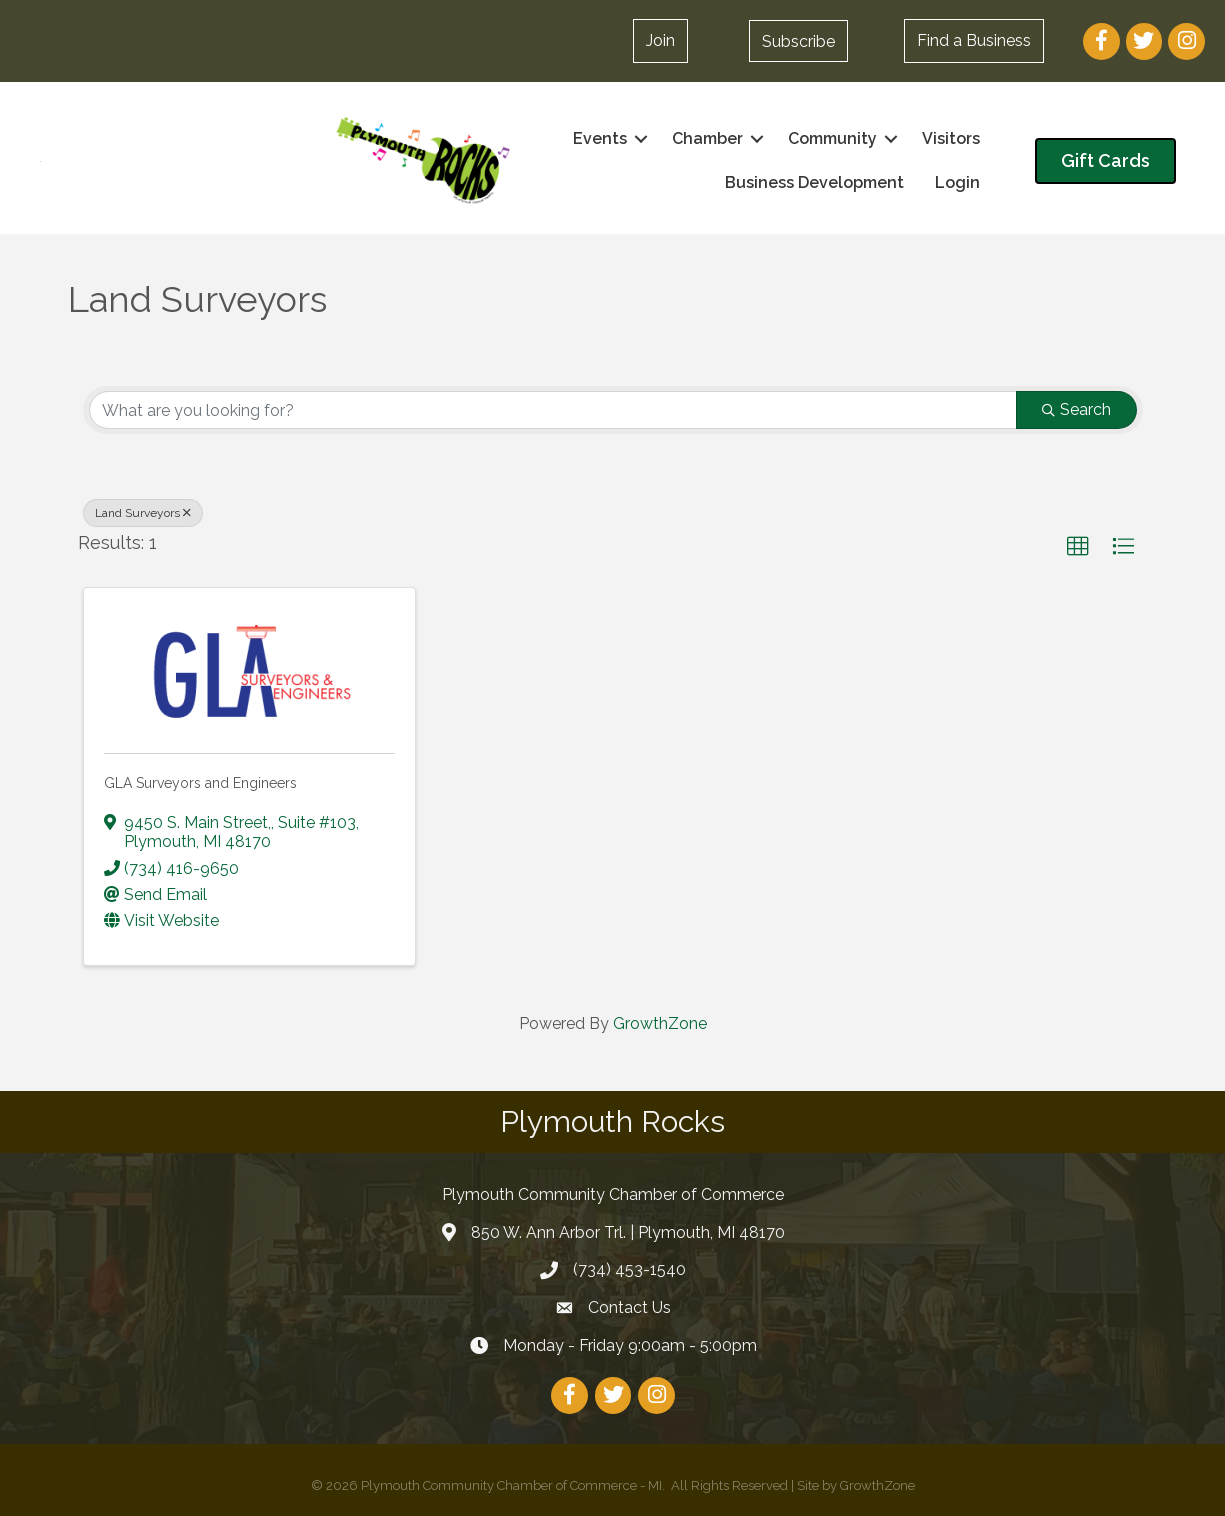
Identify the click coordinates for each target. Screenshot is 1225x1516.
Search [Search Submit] (1076, 409)
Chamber (707, 138)
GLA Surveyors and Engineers (200, 783)
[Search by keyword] (553, 410)
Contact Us (629, 1307)
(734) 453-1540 (629, 1269)
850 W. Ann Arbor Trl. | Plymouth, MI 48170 (628, 1232)
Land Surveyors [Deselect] (143, 513)
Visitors (951, 138)
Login (957, 182)
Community (832, 138)
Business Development (814, 182)
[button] (660, 41)
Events (600, 138)
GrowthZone (660, 1023)
